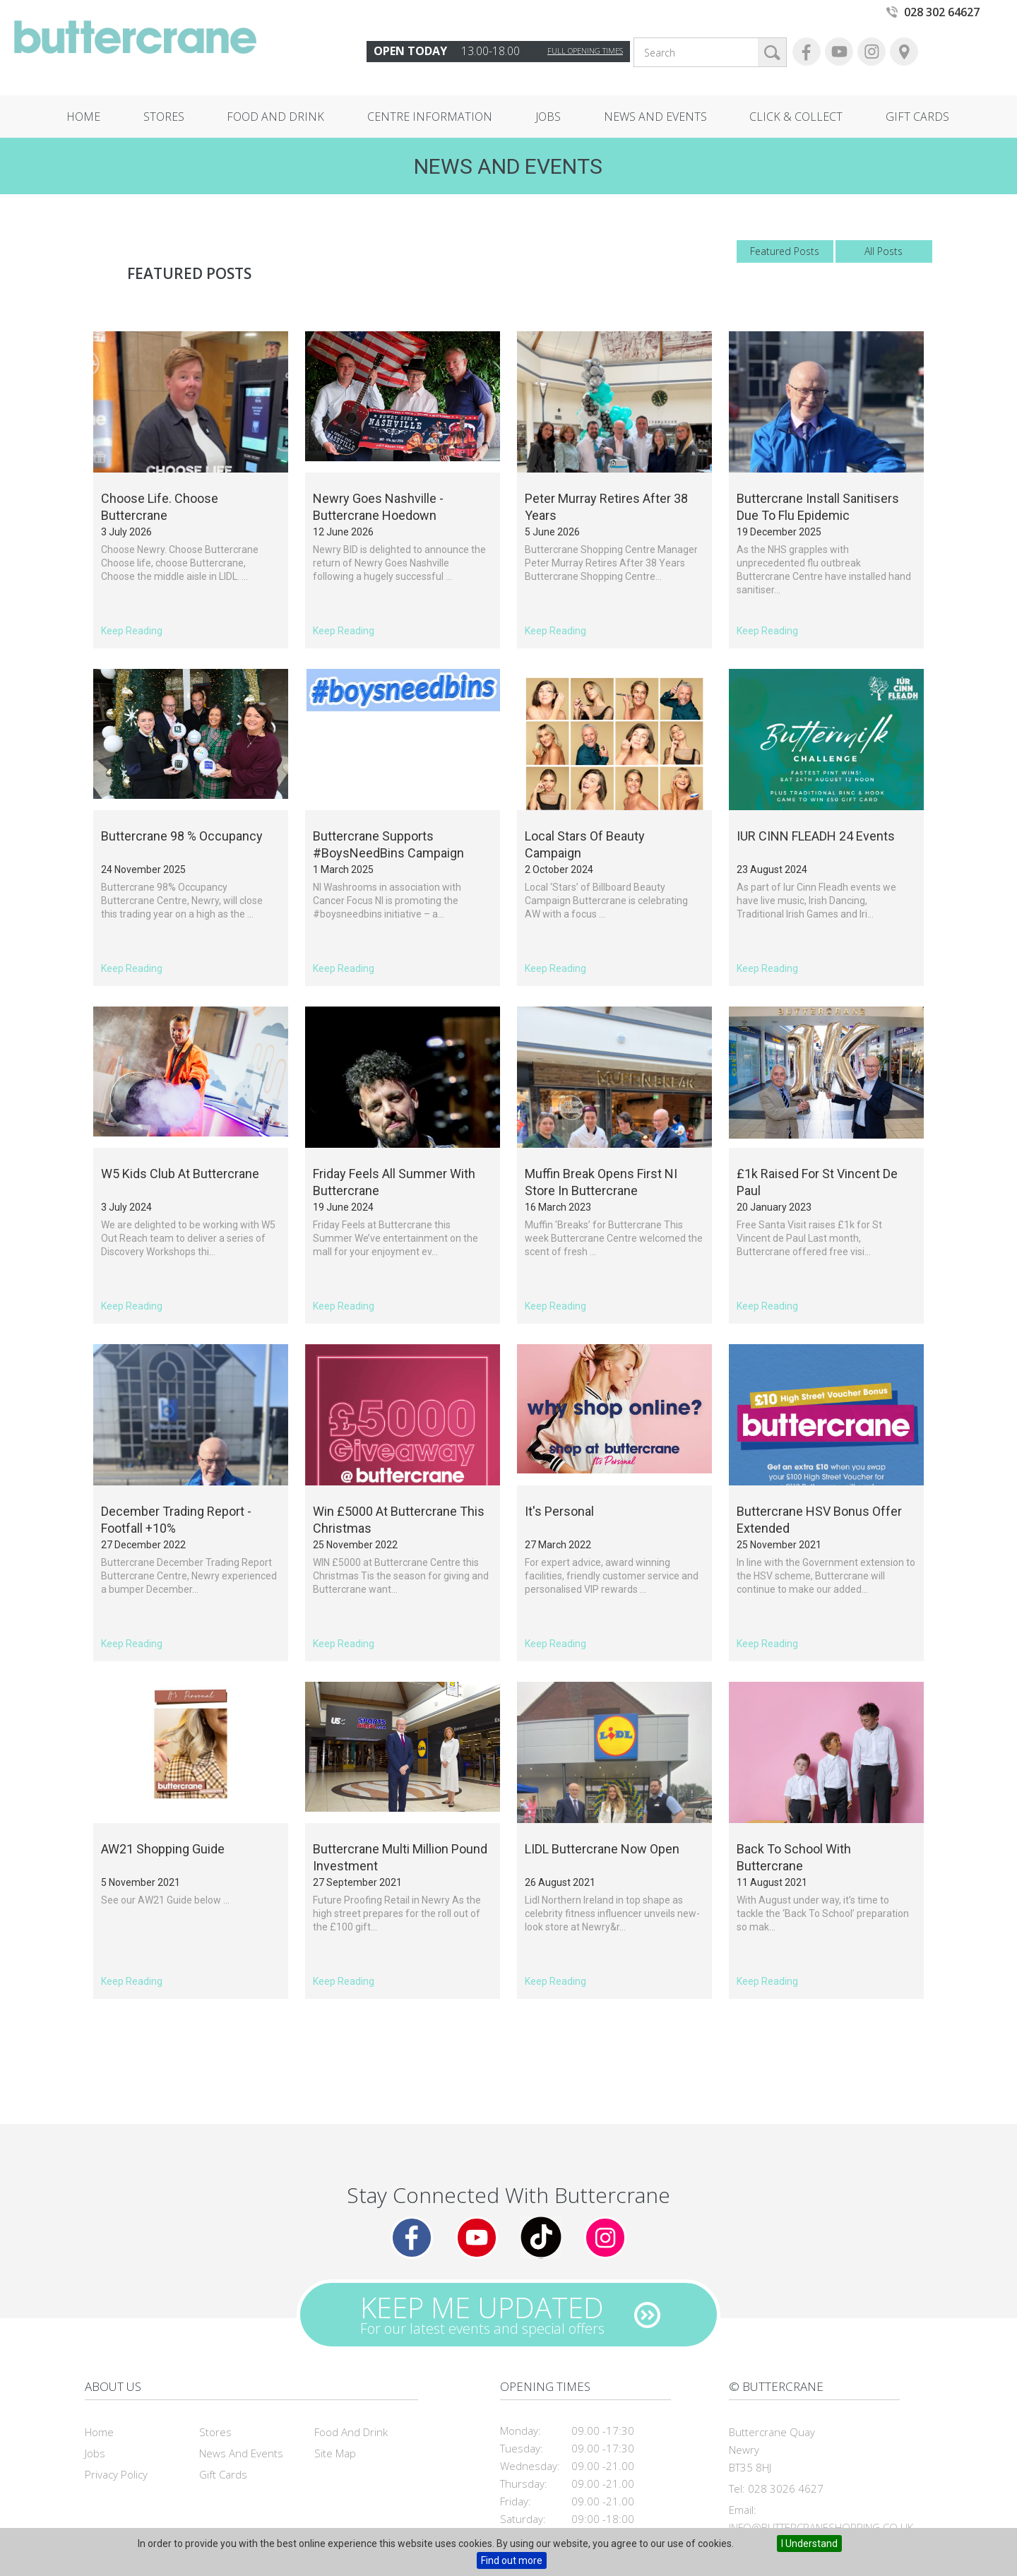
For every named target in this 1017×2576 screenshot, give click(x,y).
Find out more (511, 2560)
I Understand (809, 2543)
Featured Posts (784, 251)
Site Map (335, 2453)
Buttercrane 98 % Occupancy (182, 836)
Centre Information (429, 116)
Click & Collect (796, 116)
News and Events (655, 116)
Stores (163, 116)
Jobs (548, 116)
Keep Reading (131, 630)
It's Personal (559, 1511)
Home (83, 116)
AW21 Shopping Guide (163, 1848)
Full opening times (585, 50)
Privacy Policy (116, 2474)
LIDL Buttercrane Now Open (602, 1848)
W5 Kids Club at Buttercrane (180, 1173)
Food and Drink (275, 116)
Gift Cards (917, 116)
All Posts (883, 251)
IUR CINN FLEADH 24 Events (816, 836)
